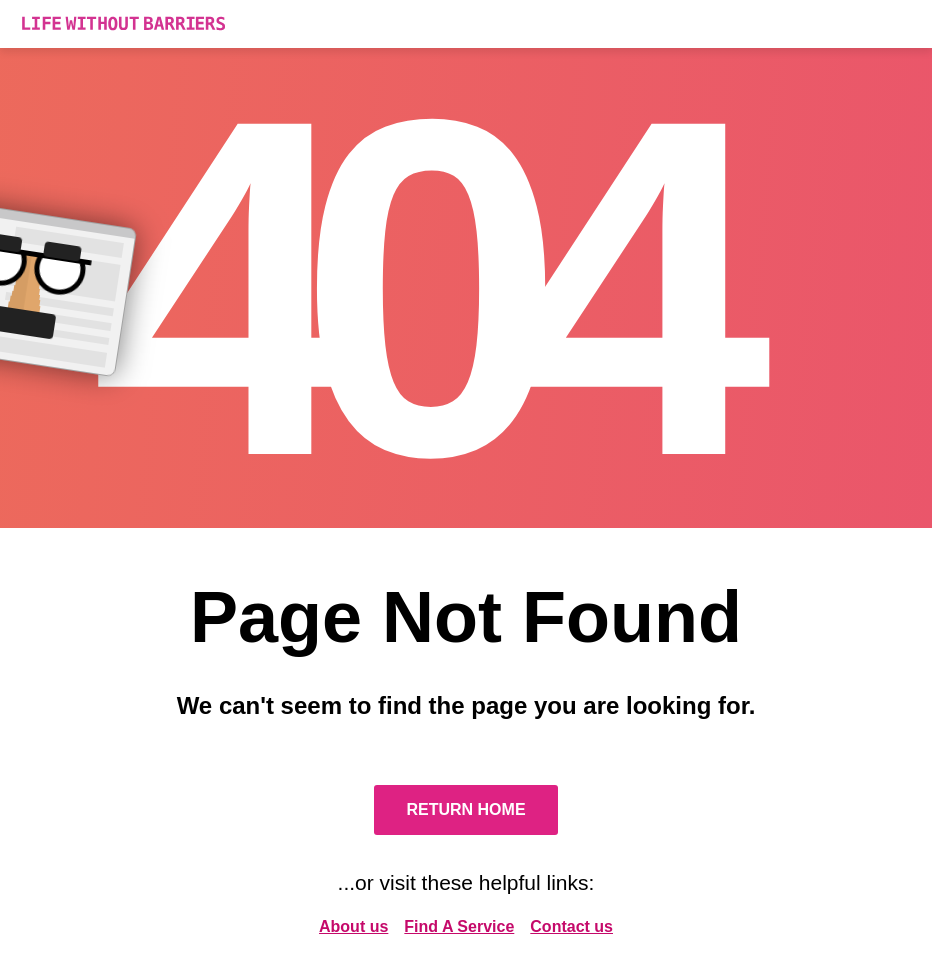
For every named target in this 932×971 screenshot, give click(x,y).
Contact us (571, 926)
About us (353, 926)
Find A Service (459, 926)
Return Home (465, 809)
